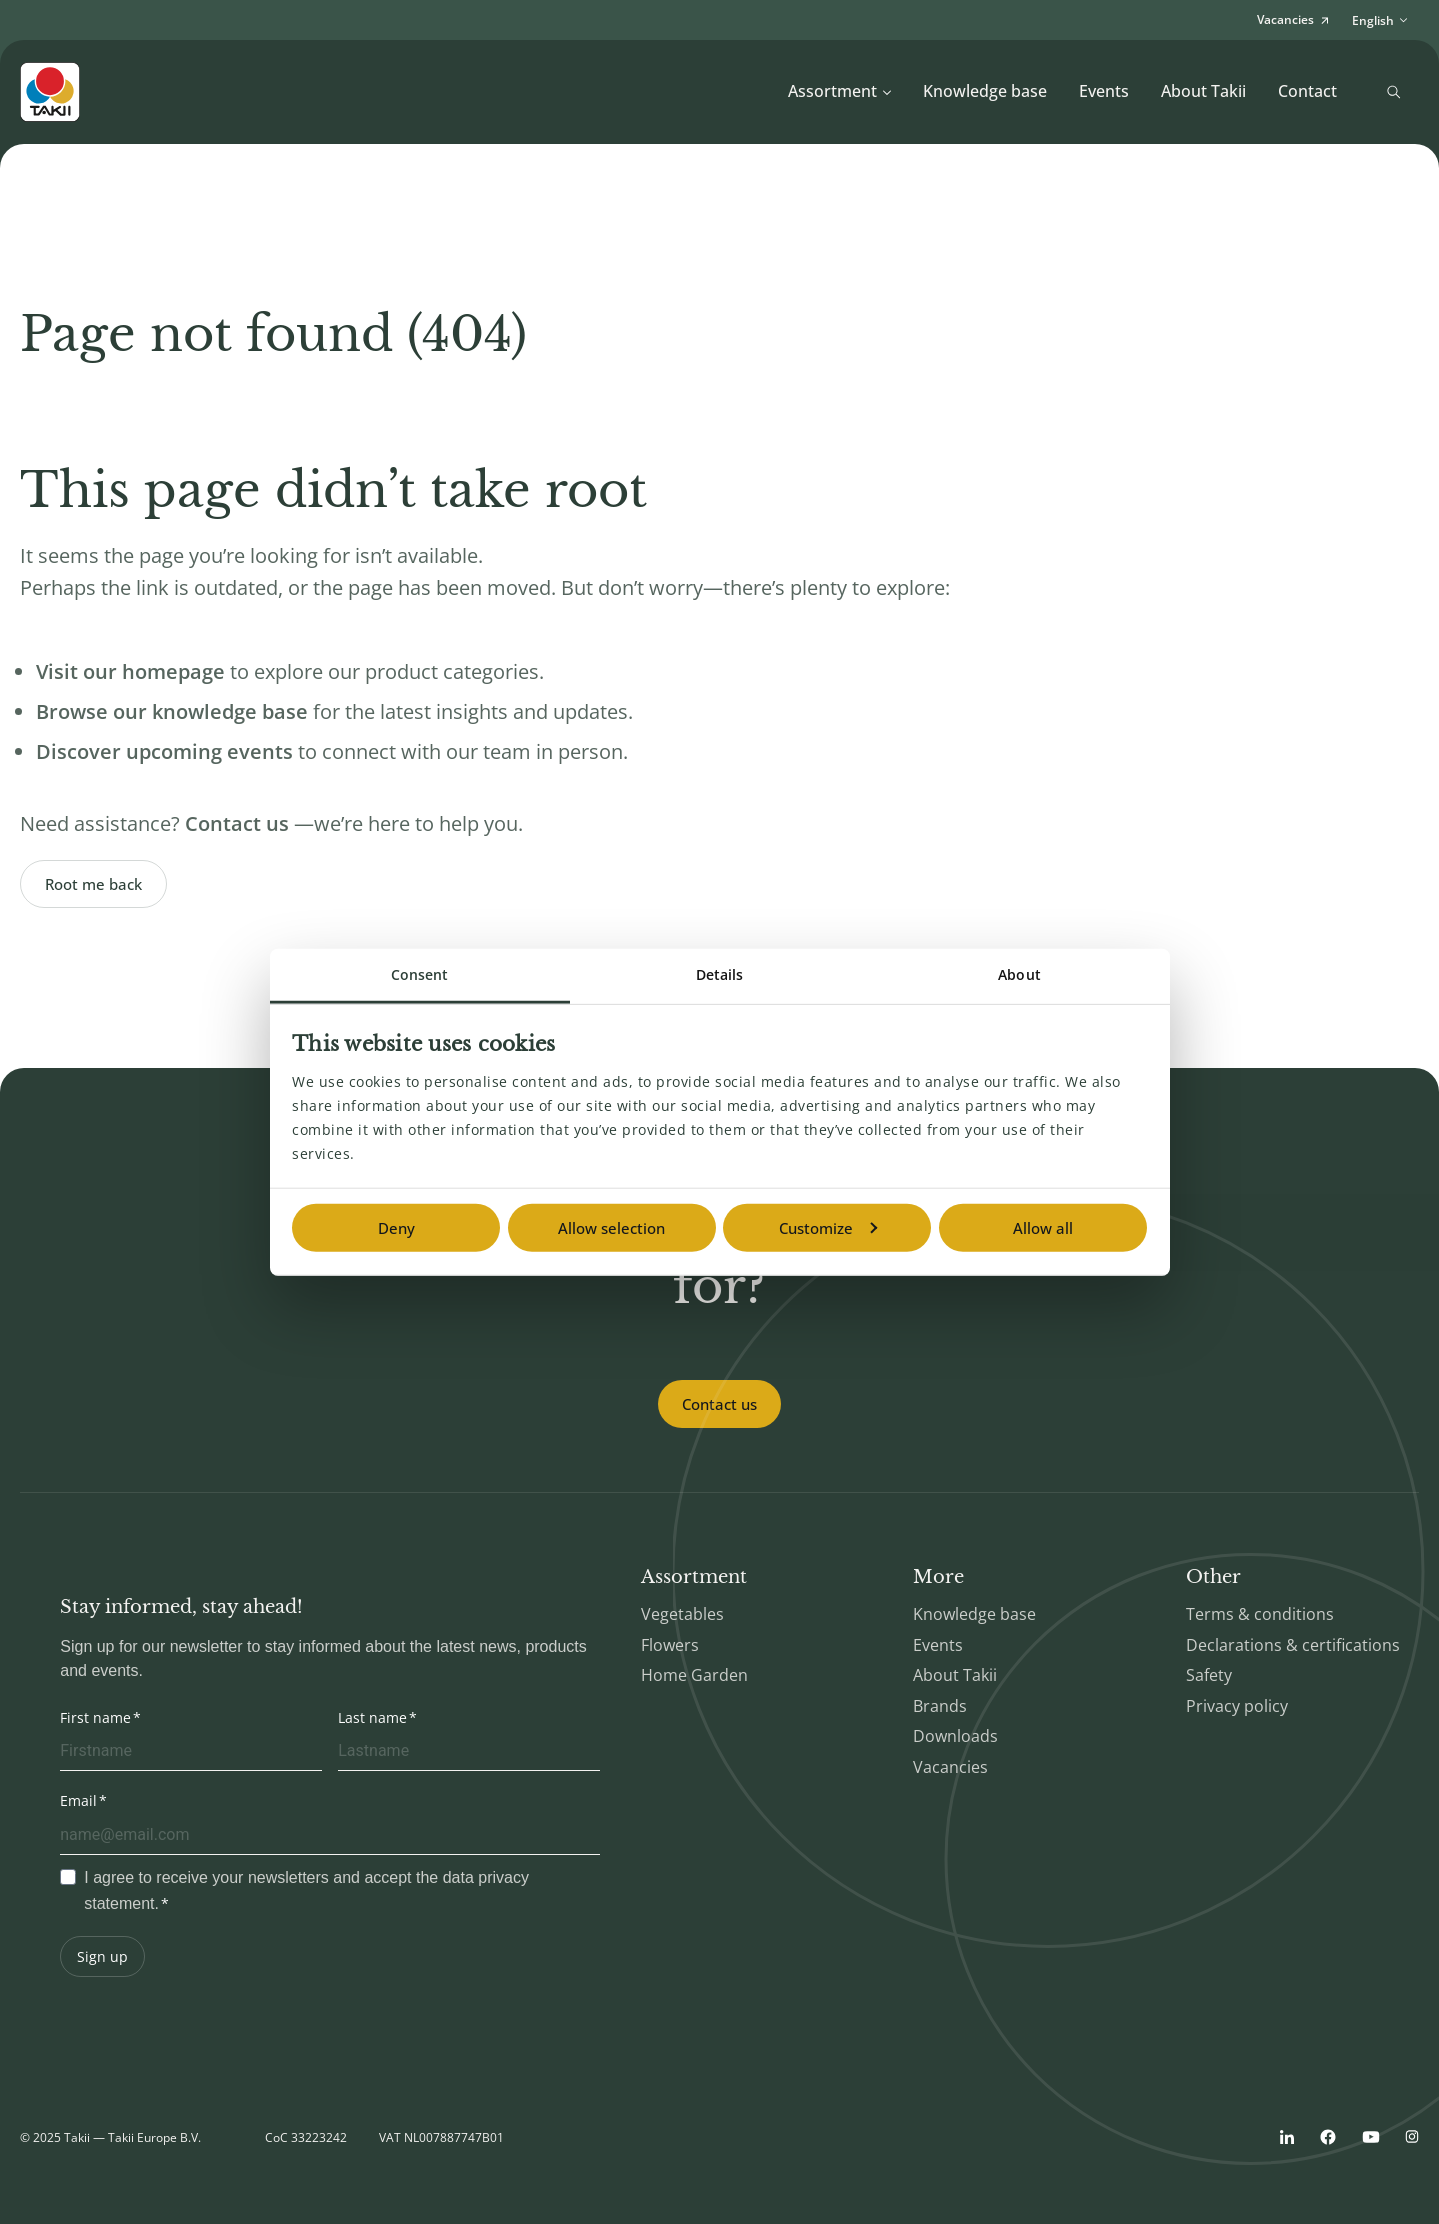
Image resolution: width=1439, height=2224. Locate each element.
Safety (1209, 1675)
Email (78, 1800)
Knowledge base (985, 91)
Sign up (102, 1956)
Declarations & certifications (1293, 1645)
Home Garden (694, 1675)
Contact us (719, 1404)
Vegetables (682, 1614)
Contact (1307, 91)
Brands (940, 1706)
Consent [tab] (420, 974)
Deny (396, 1228)
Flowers (670, 1645)
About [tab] (1019, 974)
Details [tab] (720, 974)
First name (95, 1717)
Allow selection (611, 1228)
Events (1104, 91)
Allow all (1043, 1228)
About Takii (1203, 91)
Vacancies (950, 1767)
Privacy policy (1237, 1706)
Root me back (93, 884)
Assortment (840, 91)
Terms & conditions (1260, 1614)
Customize (828, 1228)
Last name (372, 1717)
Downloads (955, 1736)
